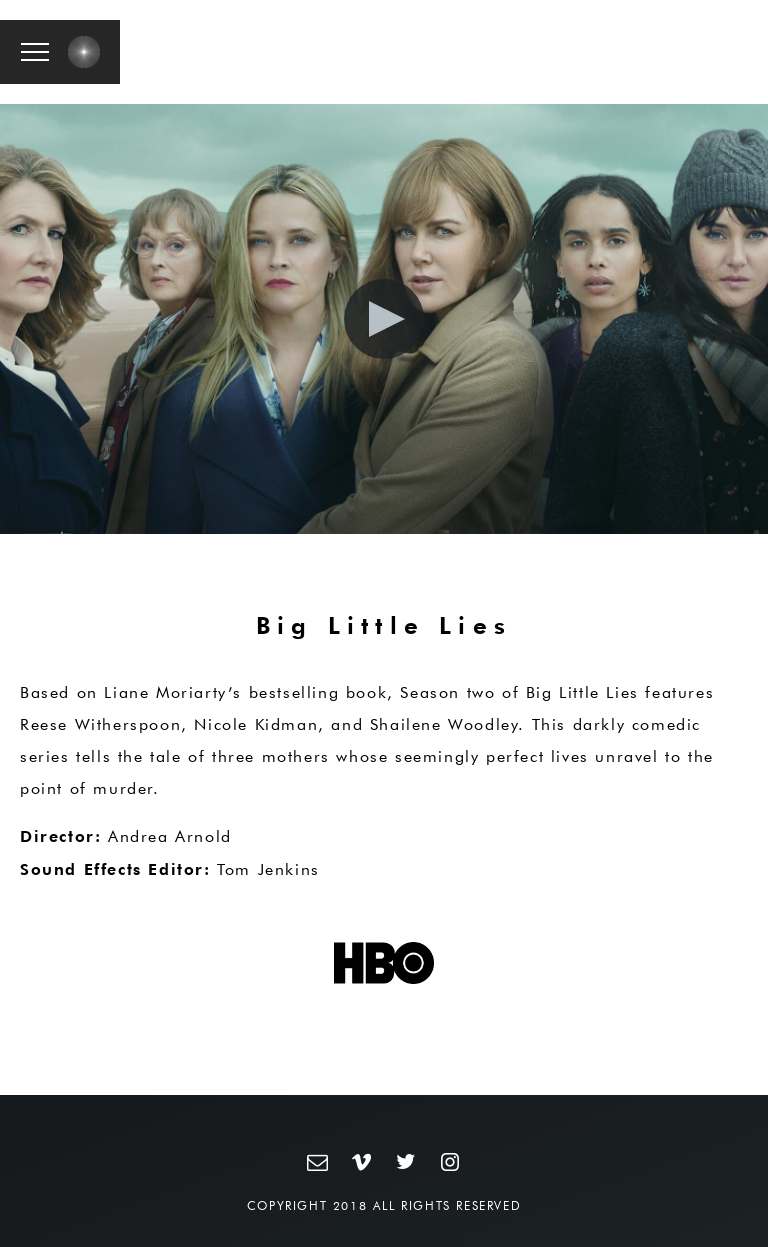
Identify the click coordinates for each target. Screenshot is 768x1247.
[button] (35, 52)
